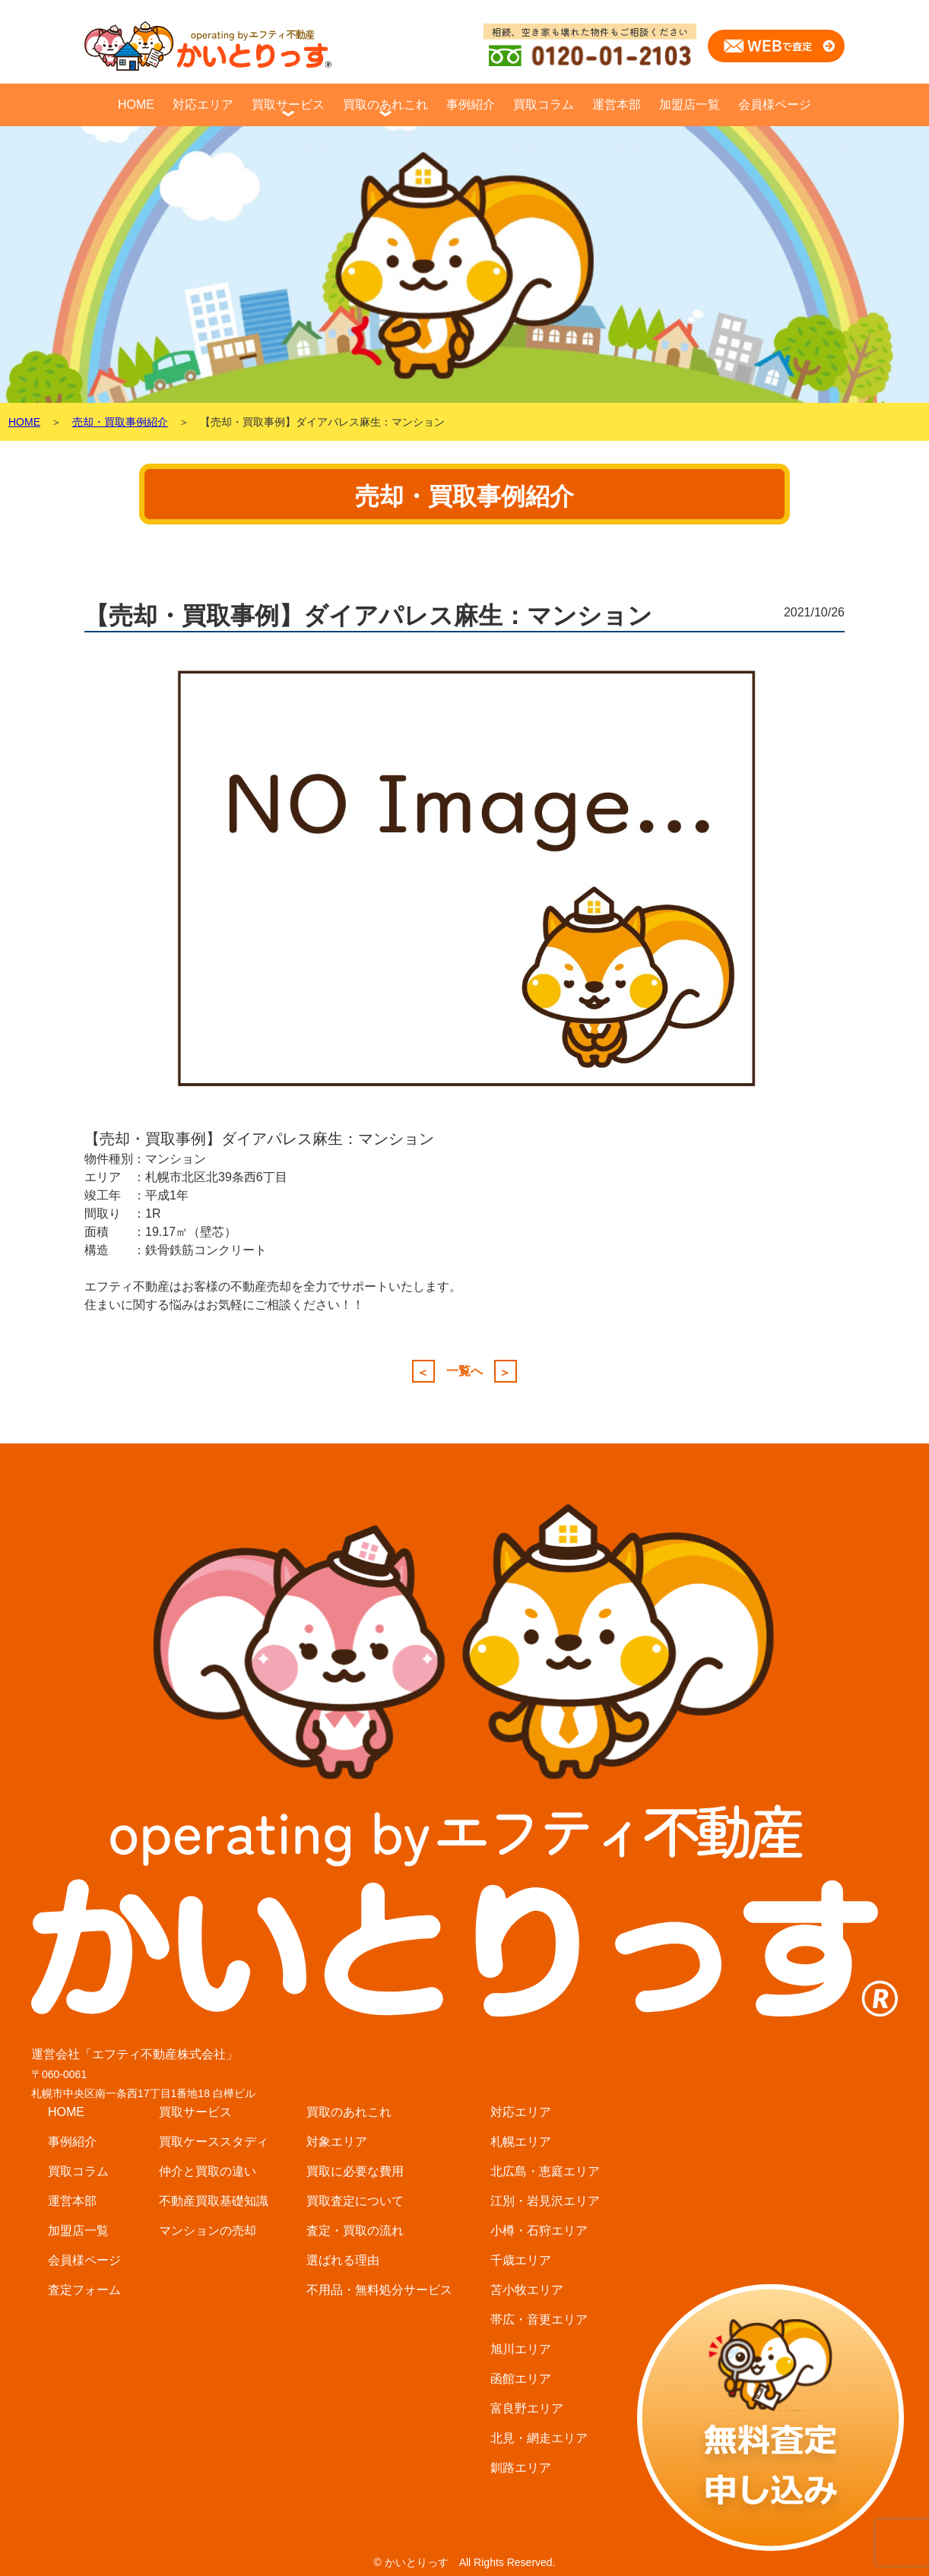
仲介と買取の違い (207, 2171)
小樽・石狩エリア (539, 2230)
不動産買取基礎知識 (213, 2200)
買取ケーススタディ (213, 2141)
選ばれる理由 (342, 2260)
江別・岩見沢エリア (545, 2200)
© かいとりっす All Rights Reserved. (464, 2562)
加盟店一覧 (689, 104)
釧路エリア (520, 2467)
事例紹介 (470, 104)
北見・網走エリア (539, 2438)
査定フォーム (84, 2289)
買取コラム (543, 104)
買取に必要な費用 (355, 2171)
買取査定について (355, 2200)
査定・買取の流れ (355, 2230)
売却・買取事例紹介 (120, 422)
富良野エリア (526, 2408)
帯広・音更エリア (539, 2319)
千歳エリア (520, 2260)
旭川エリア (520, 2349)
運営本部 (616, 104)
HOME (136, 104)
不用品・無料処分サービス (379, 2289)
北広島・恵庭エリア (545, 2171)
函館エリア (520, 2378)
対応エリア (203, 104)
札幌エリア (520, 2141)
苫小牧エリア (526, 2289)
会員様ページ (774, 104)
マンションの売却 (207, 2230)
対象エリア (336, 2141)
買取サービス (288, 104)
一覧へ (464, 1371)
